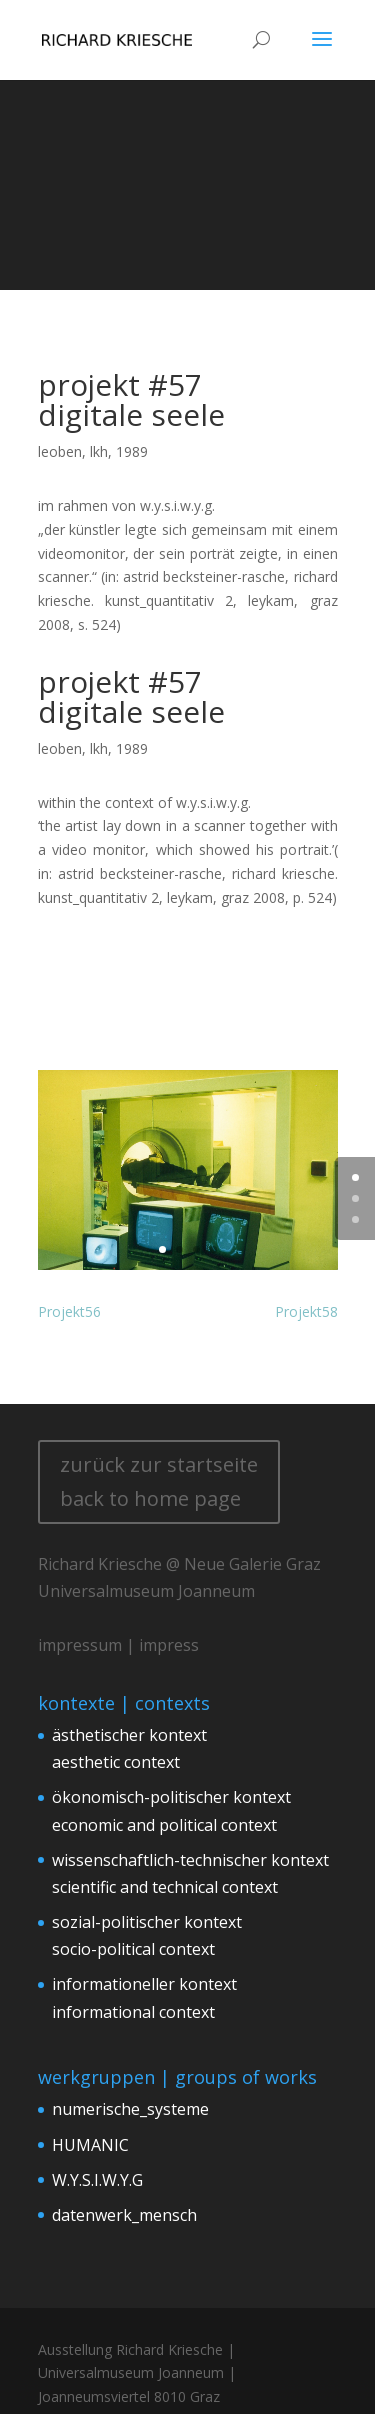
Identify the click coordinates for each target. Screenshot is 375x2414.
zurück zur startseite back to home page (159, 1481)
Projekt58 (306, 1311)
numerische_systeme (130, 2109)
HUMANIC (90, 2145)
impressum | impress (118, 1645)
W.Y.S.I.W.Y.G (97, 2180)
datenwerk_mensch (124, 2215)
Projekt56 (69, 1311)
